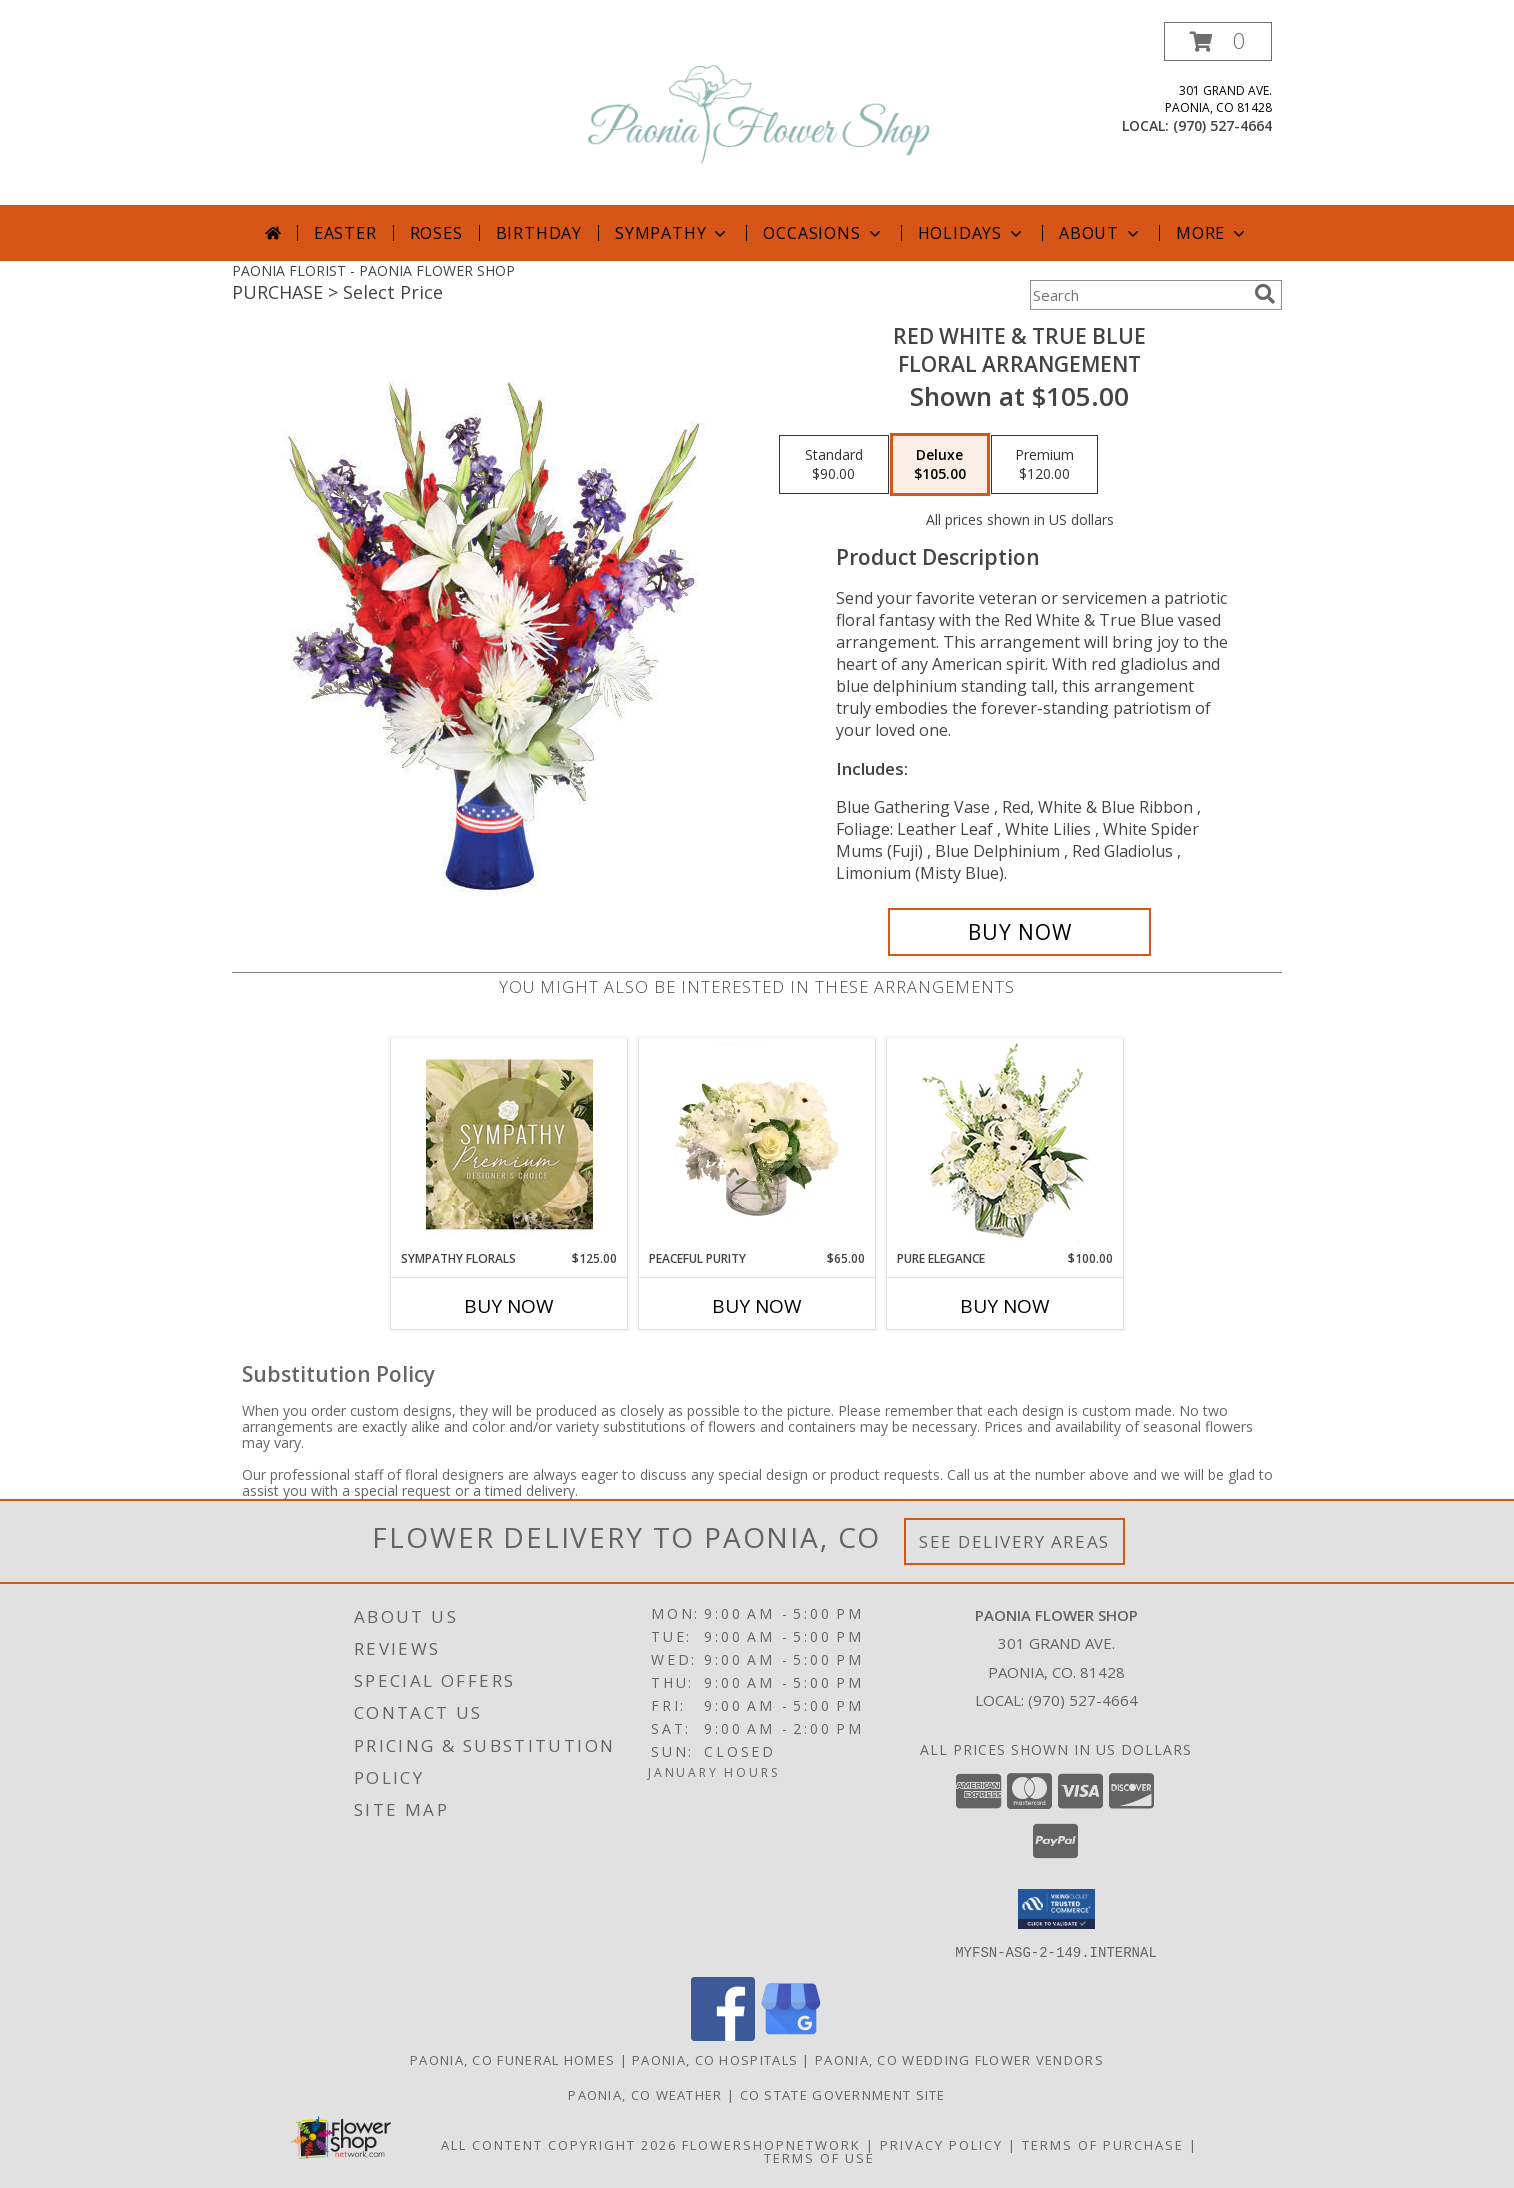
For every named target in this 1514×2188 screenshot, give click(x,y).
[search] (1265, 294)
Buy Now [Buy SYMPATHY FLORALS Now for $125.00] (509, 1306)
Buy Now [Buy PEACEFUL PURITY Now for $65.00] (757, 1306)
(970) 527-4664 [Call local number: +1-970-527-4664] (1222, 125)
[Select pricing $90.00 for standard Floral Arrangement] (834, 465)
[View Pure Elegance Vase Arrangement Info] (1005, 1144)
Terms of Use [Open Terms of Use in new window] (819, 2157)
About (1101, 233)
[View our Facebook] (723, 2034)
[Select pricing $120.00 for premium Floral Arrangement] (1044, 465)
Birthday (539, 233)
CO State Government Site (843, 2094)
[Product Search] (1138, 295)
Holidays (972, 233)
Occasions (823, 233)
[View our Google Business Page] (791, 2034)
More (1212, 233)
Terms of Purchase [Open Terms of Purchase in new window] (1103, 2144)
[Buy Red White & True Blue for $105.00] (1019, 932)
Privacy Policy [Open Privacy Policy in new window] (941, 2144)
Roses (436, 233)
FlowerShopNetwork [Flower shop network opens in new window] (771, 2144)
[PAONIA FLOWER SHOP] (759, 113)
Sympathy (672, 233)
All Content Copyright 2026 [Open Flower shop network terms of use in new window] (559, 2144)
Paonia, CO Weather (645, 2094)
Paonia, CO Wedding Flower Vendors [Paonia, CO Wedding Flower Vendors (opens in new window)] (959, 2059)
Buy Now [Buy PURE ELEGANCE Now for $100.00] (1005, 1306)
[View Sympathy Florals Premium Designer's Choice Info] (509, 1144)
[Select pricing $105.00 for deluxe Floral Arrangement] (940, 465)
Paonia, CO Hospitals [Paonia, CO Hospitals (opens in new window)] (715, 2059)
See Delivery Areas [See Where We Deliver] (1014, 1541)
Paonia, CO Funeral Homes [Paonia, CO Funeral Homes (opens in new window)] (512, 2059)
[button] (1218, 41)
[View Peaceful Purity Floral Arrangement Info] (757, 1144)
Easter (345, 233)
